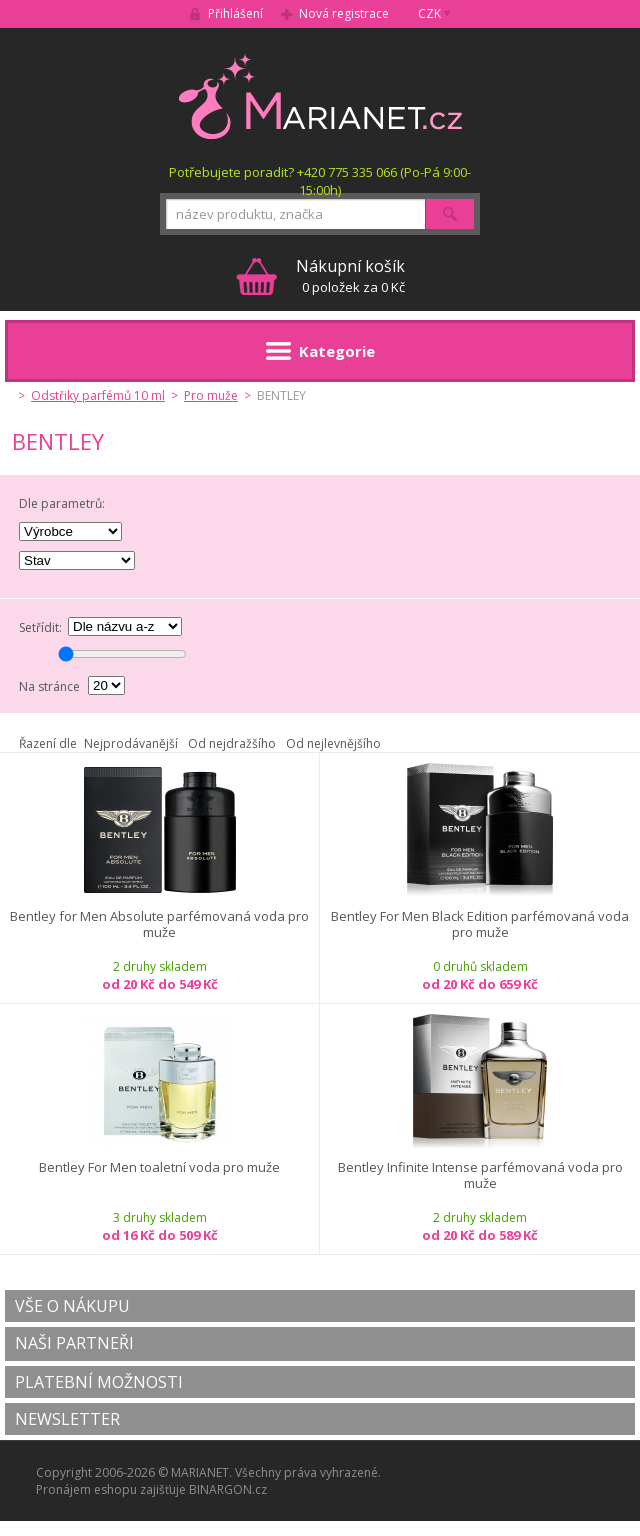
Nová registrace (344, 13)
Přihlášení (235, 13)
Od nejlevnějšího (333, 743)
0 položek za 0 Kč (350, 275)
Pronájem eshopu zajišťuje (111, 1489)
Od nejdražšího (232, 743)
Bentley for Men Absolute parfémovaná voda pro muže (159, 924)
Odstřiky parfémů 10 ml (98, 395)
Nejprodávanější (131, 743)
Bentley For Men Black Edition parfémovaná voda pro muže (480, 924)
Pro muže (211, 395)
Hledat (450, 214)
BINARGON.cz (228, 1489)
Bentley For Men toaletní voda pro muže (159, 1167)
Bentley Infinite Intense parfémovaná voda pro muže (480, 1175)
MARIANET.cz (320, 96)
